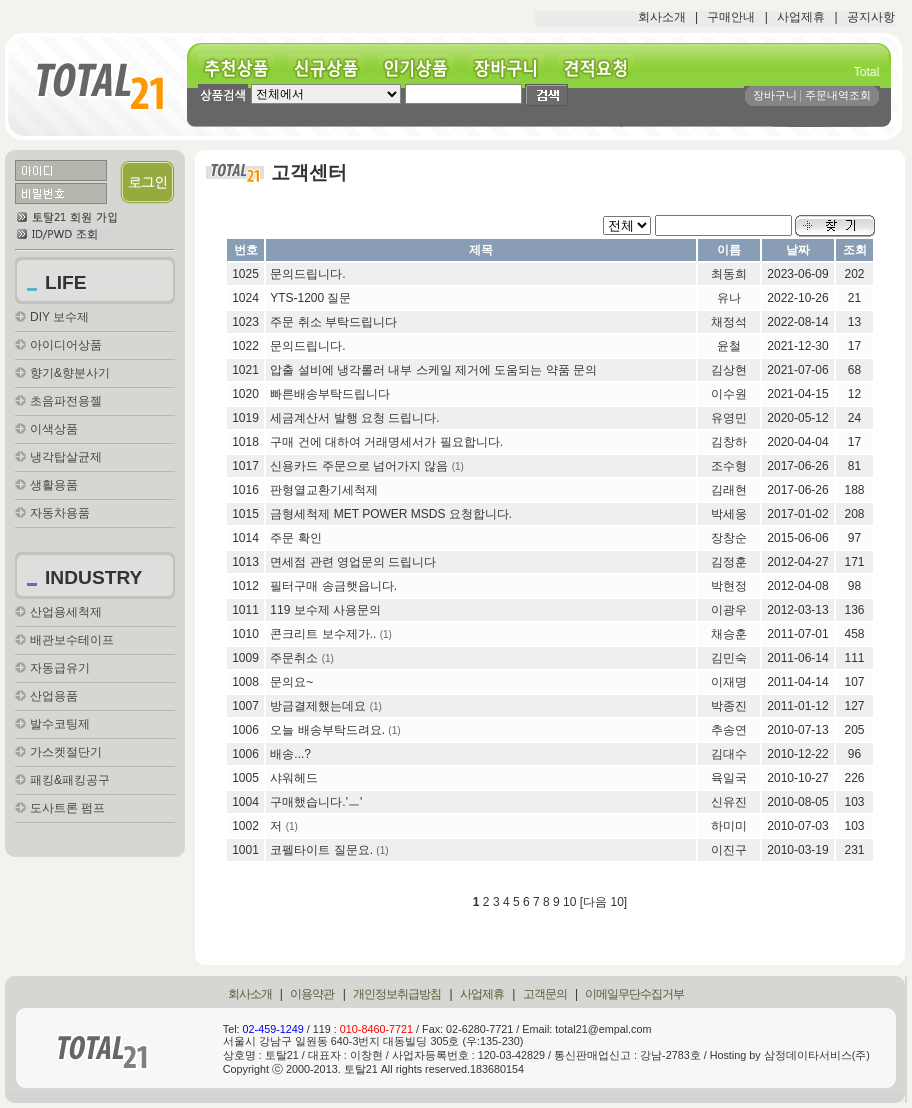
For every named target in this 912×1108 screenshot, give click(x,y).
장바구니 (513, 68)
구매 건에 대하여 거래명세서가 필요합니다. (386, 442)
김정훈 (729, 562)
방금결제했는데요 (318, 706)
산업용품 (54, 696)
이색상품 (54, 429)
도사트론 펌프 (67, 808)
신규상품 (333, 68)
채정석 (729, 322)
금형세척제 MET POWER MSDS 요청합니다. (391, 514)
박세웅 (729, 514)
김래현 (729, 490)
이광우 (729, 610)
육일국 (729, 778)
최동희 (729, 274)
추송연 (729, 730)
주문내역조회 (838, 95)
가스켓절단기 (66, 752)
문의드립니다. (307, 274)
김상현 (729, 370)
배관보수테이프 (72, 640)
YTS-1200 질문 (310, 298)
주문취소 (294, 658)
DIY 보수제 (59, 317)
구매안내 (731, 17)
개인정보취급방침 (397, 994)
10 (569, 902)
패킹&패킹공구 (70, 780)
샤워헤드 (294, 778)
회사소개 (662, 17)
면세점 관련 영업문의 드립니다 (353, 562)
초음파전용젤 (66, 401)
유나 (729, 298)
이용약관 (312, 994)
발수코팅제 (60, 724)
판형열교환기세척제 (324, 490)
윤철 (729, 346)
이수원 (729, 394)
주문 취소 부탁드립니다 (333, 322)
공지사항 (871, 17)
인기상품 (423, 68)
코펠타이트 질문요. (321, 850)
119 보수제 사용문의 (325, 610)
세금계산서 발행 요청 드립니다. (354, 418)
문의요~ (291, 682)
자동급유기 (60, 668)
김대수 (729, 754)
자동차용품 (60, 513)
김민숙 (729, 658)
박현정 (729, 586)
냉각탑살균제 (66, 457)
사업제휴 (801, 17)
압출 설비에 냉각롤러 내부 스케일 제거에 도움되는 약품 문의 (433, 370)
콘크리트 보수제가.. (323, 634)
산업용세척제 (66, 612)
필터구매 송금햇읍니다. (333, 586)
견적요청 (603, 68)
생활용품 (54, 485)
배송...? (290, 754)
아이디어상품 (66, 345)
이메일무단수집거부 (634, 994)
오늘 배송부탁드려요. (327, 730)
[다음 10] (603, 902)
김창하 (729, 442)
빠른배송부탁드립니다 (330, 394)
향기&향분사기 (70, 373)
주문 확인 (295, 538)
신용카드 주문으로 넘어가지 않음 (359, 466)
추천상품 (243, 68)
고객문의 (545, 994)
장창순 (729, 538)
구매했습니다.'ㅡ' (316, 802)
